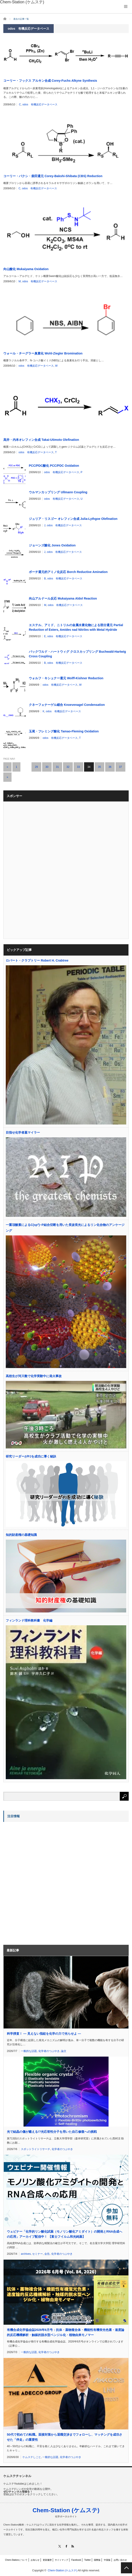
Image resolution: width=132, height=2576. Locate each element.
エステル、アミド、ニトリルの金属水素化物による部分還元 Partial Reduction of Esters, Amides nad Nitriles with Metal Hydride (76, 627)
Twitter (87, 2560)
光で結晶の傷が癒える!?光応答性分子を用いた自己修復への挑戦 (52, 2131)
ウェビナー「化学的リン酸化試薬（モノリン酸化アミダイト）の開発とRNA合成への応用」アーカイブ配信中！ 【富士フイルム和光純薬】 (64, 2234)
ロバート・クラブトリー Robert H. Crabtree (37, 960)
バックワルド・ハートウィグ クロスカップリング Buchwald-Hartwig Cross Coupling (77, 654)
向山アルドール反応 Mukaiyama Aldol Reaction (63, 598)
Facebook (76, 2560)
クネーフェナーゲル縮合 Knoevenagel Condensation (67, 704)
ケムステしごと (31, 2457)
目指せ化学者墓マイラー (23, 1132)
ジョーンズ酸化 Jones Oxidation (52, 545)
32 (67, 766)
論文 (63, 2051)
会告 (47, 2253)
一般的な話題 (29, 2051)
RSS (72, 2546)
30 (46, 766)
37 (120, 766)
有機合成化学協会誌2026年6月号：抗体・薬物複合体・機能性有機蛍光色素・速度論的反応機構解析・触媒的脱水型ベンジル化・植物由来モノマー (65, 2332)
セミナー (37, 2253)
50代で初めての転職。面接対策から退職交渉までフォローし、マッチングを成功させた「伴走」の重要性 (64, 2437)
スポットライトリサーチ (35, 2149)
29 (36, 766)
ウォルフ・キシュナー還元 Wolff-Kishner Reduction (66, 678)
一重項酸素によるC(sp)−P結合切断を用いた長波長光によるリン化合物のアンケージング (65, 1227)
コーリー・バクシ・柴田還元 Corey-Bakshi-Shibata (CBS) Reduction (52, 176)
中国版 (107, 2560)
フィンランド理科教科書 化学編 (29, 1620)
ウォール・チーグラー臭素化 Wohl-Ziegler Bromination (43, 353)
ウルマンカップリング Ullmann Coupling (58, 492)
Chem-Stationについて (16, 2560)
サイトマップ (61, 2560)
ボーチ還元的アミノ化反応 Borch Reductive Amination (68, 572)
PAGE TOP (126, 2567)
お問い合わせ (120, 2560)
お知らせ (35, 2560)
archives (26, 2253)
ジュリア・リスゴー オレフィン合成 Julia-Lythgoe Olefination (73, 519)
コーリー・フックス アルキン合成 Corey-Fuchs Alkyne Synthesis (50, 80)
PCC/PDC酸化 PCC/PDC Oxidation (54, 465)
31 (57, 766)
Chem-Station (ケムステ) (66, 2510)
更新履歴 (47, 2560)
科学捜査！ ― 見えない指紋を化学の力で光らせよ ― (44, 2033)
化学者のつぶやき (49, 2051)
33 (78, 766)
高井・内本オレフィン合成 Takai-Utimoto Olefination (41, 439)
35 (99, 766)
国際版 (97, 2560)
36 (109, 766)
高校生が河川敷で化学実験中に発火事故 (34, 1376)
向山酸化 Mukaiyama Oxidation (26, 269)
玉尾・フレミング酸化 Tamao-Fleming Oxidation (64, 731)
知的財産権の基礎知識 (21, 1535)
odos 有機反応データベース (39, 104)
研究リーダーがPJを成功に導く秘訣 (31, 1456)
